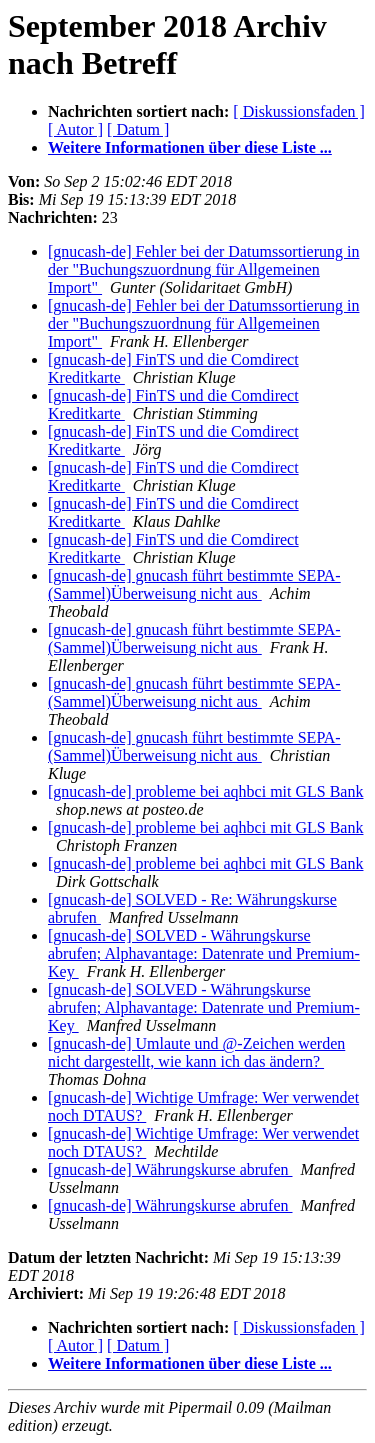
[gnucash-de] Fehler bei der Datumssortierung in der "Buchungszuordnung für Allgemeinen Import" (203, 269)
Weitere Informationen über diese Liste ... (190, 147)
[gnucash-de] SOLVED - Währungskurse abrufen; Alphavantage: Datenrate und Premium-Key (204, 953)
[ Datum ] (138, 129)
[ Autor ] (75, 129)
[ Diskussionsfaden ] (299, 111)
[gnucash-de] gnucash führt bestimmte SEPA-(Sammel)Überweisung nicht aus (194, 584)
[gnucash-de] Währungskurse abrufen (170, 1169)
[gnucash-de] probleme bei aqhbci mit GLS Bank (205, 791)
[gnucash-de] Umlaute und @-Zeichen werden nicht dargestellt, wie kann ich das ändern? (196, 1052)
